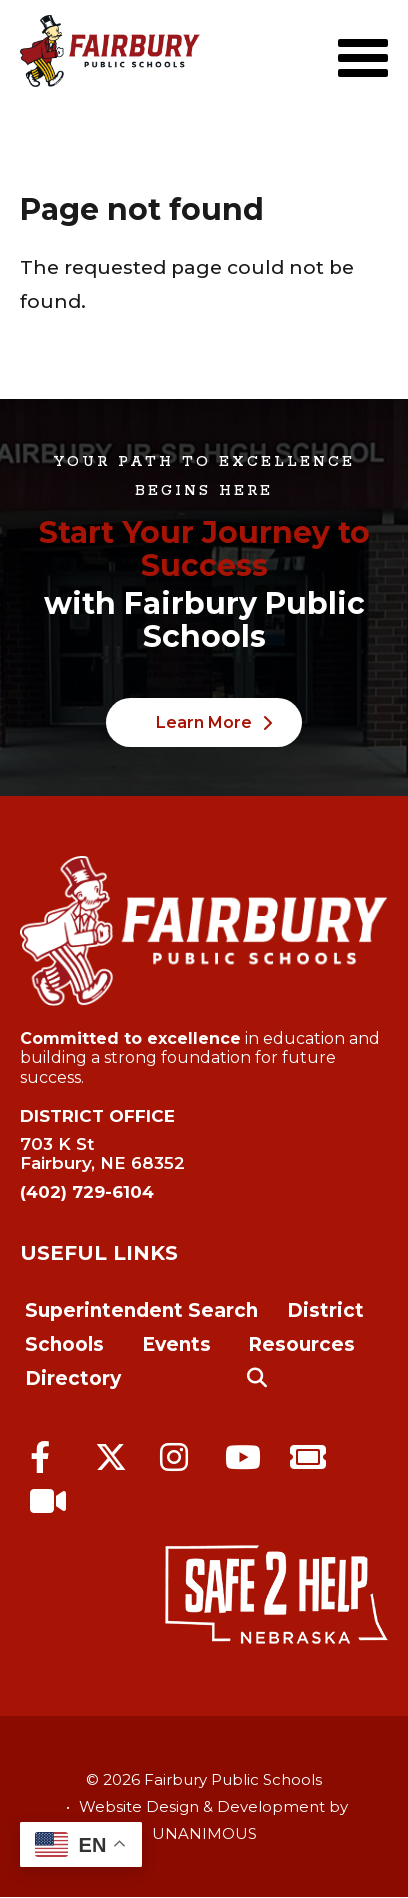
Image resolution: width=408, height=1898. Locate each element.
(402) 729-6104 (87, 1192)
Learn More (204, 722)
